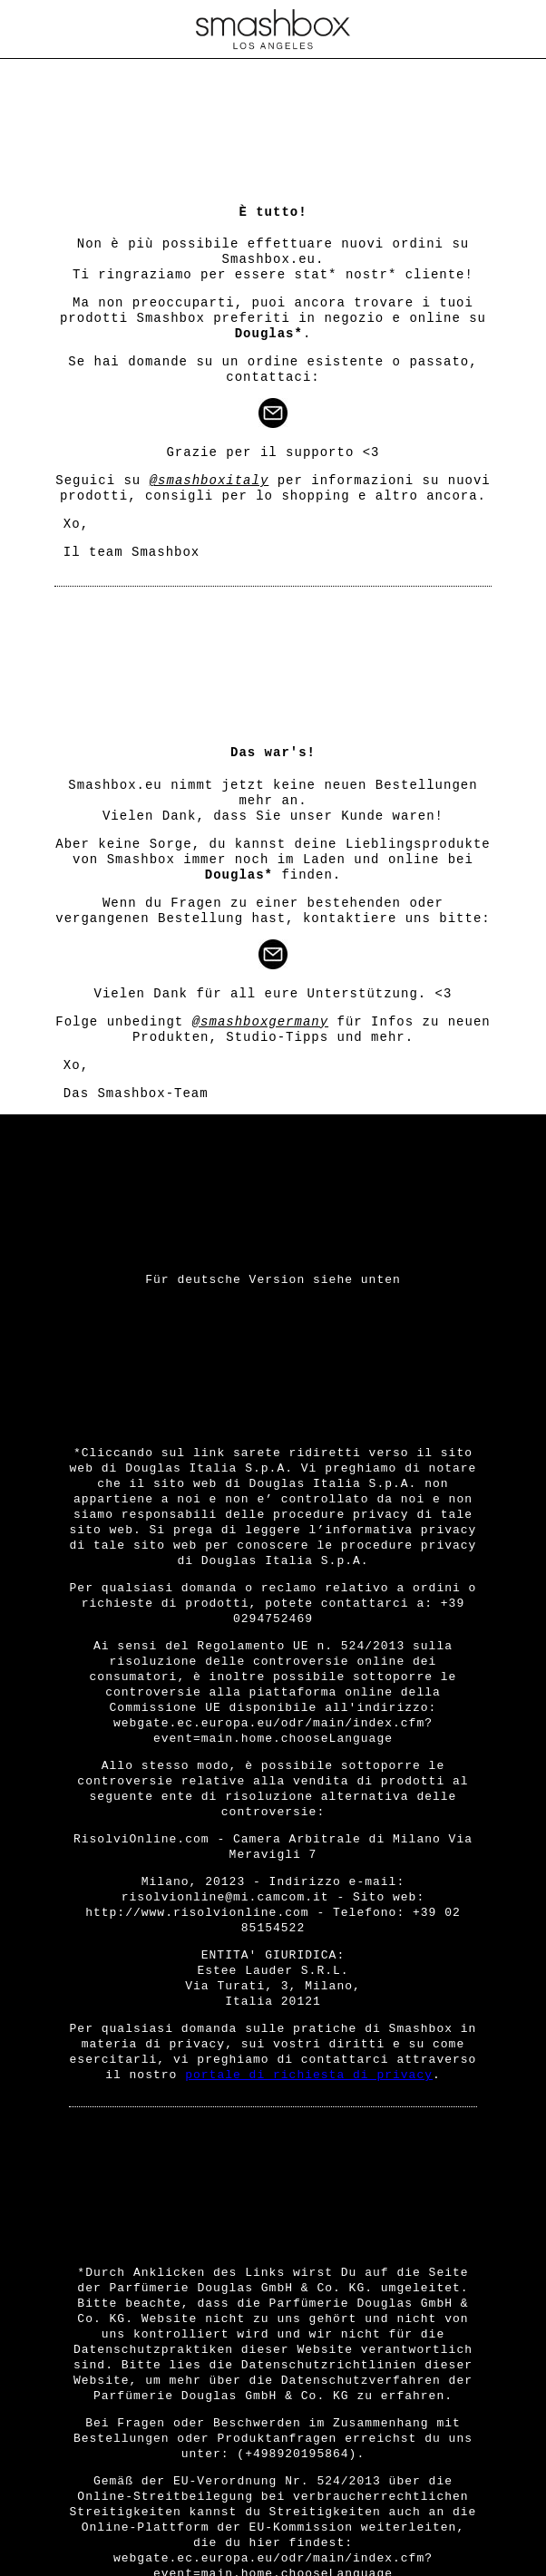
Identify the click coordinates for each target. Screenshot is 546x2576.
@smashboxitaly (209, 480)
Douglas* (269, 333)
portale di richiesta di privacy (309, 2075)
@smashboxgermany (260, 1022)
